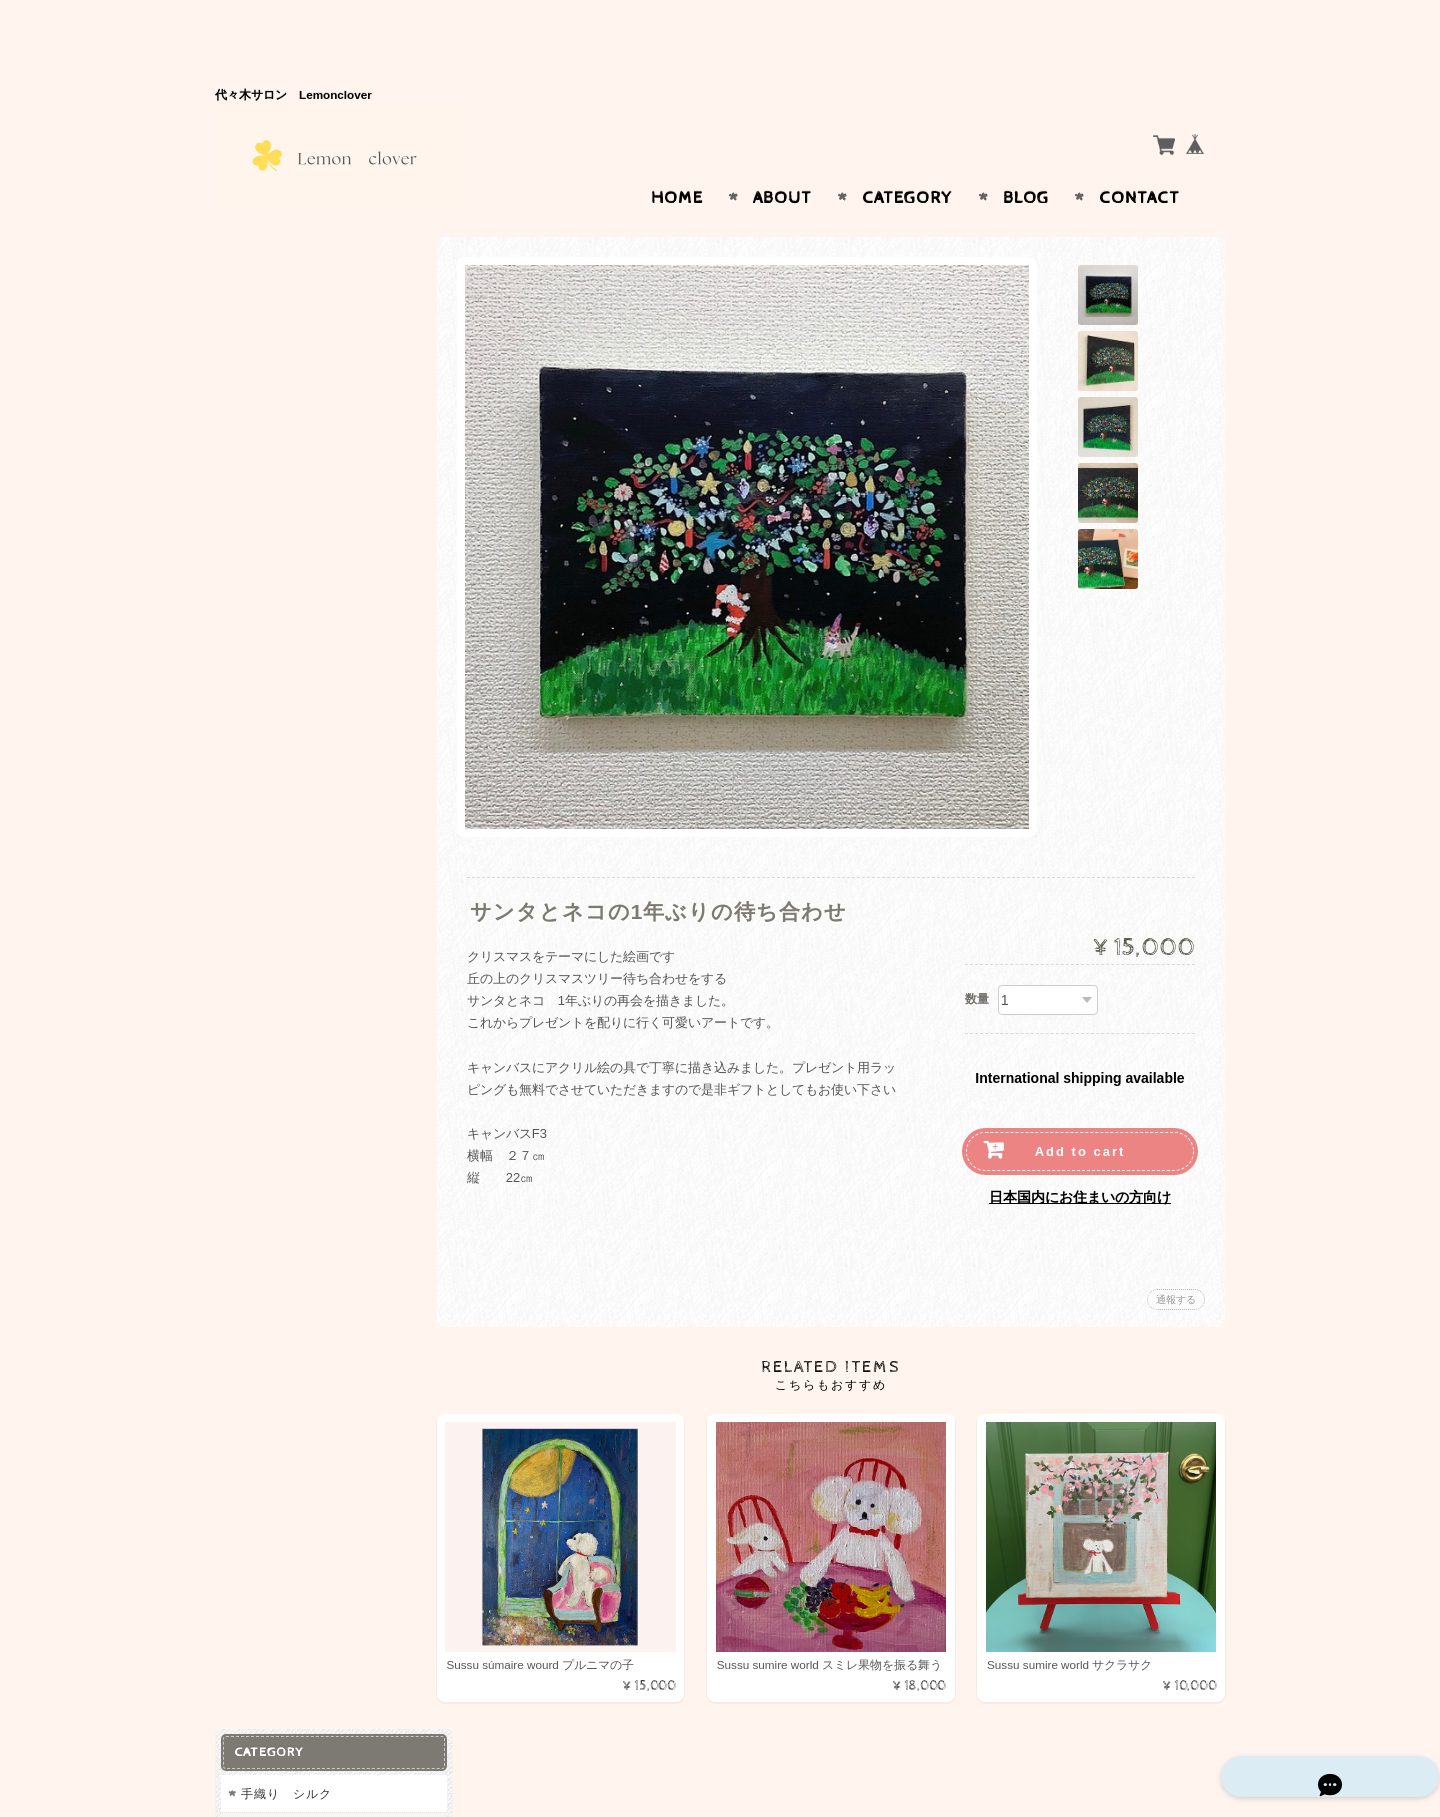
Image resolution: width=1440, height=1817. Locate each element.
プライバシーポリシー (305, 604)
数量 (977, 960)
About (782, 159)
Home (677, 159)
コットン (270, 298)
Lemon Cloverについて (310, 525)
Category (907, 159)
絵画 (253, 334)
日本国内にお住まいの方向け (1080, 1158)
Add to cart (1080, 1112)
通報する (1176, 1260)
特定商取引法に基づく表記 (317, 643)
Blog (1026, 159)
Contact (1139, 159)
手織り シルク (292, 262)
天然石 (259, 413)
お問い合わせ (281, 564)
